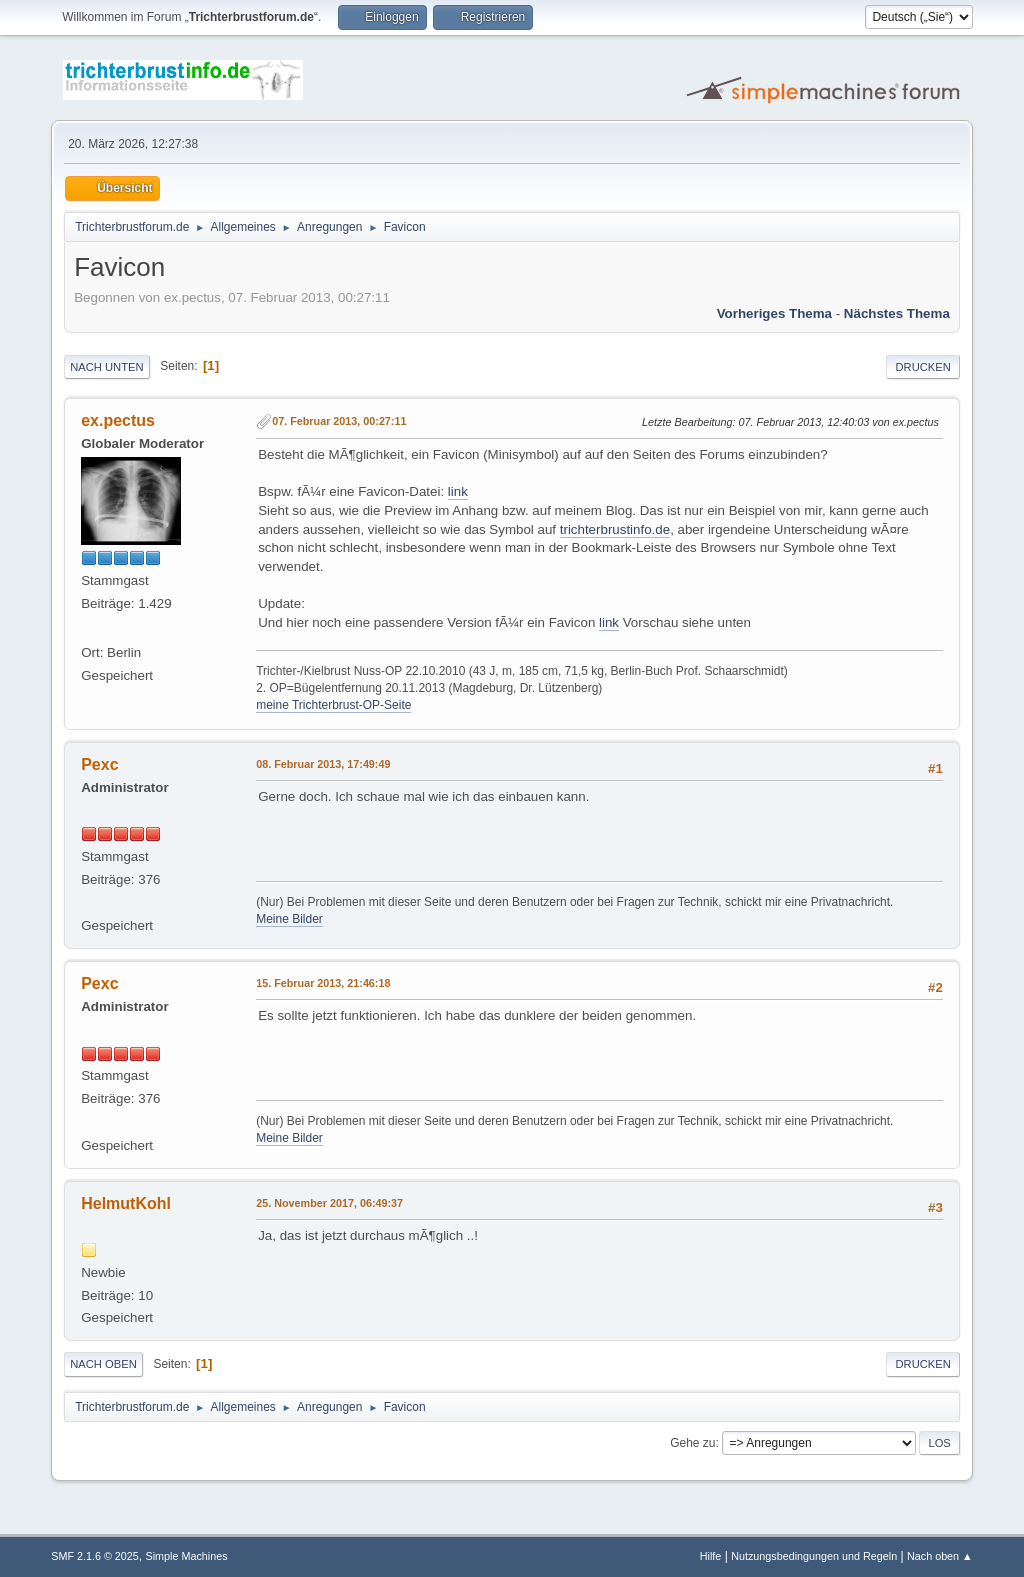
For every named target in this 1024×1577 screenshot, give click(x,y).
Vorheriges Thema (774, 313)
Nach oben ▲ (940, 1556)
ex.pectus (118, 420)
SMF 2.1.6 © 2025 (95, 1556)
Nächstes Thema (897, 313)
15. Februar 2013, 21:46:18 (323, 983)
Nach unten (106, 367)
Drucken (922, 367)
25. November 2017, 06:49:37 (329, 1203)
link (458, 491)
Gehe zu (692, 1443)
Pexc (99, 764)
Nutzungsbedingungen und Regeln (814, 1556)
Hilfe (711, 1556)
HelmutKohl (126, 1203)
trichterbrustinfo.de (615, 529)
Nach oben (103, 1364)
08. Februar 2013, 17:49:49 (323, 764)
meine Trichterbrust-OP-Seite (333, 705)
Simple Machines (187, 1556)
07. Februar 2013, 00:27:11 (339, 421)
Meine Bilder (289, 919)
